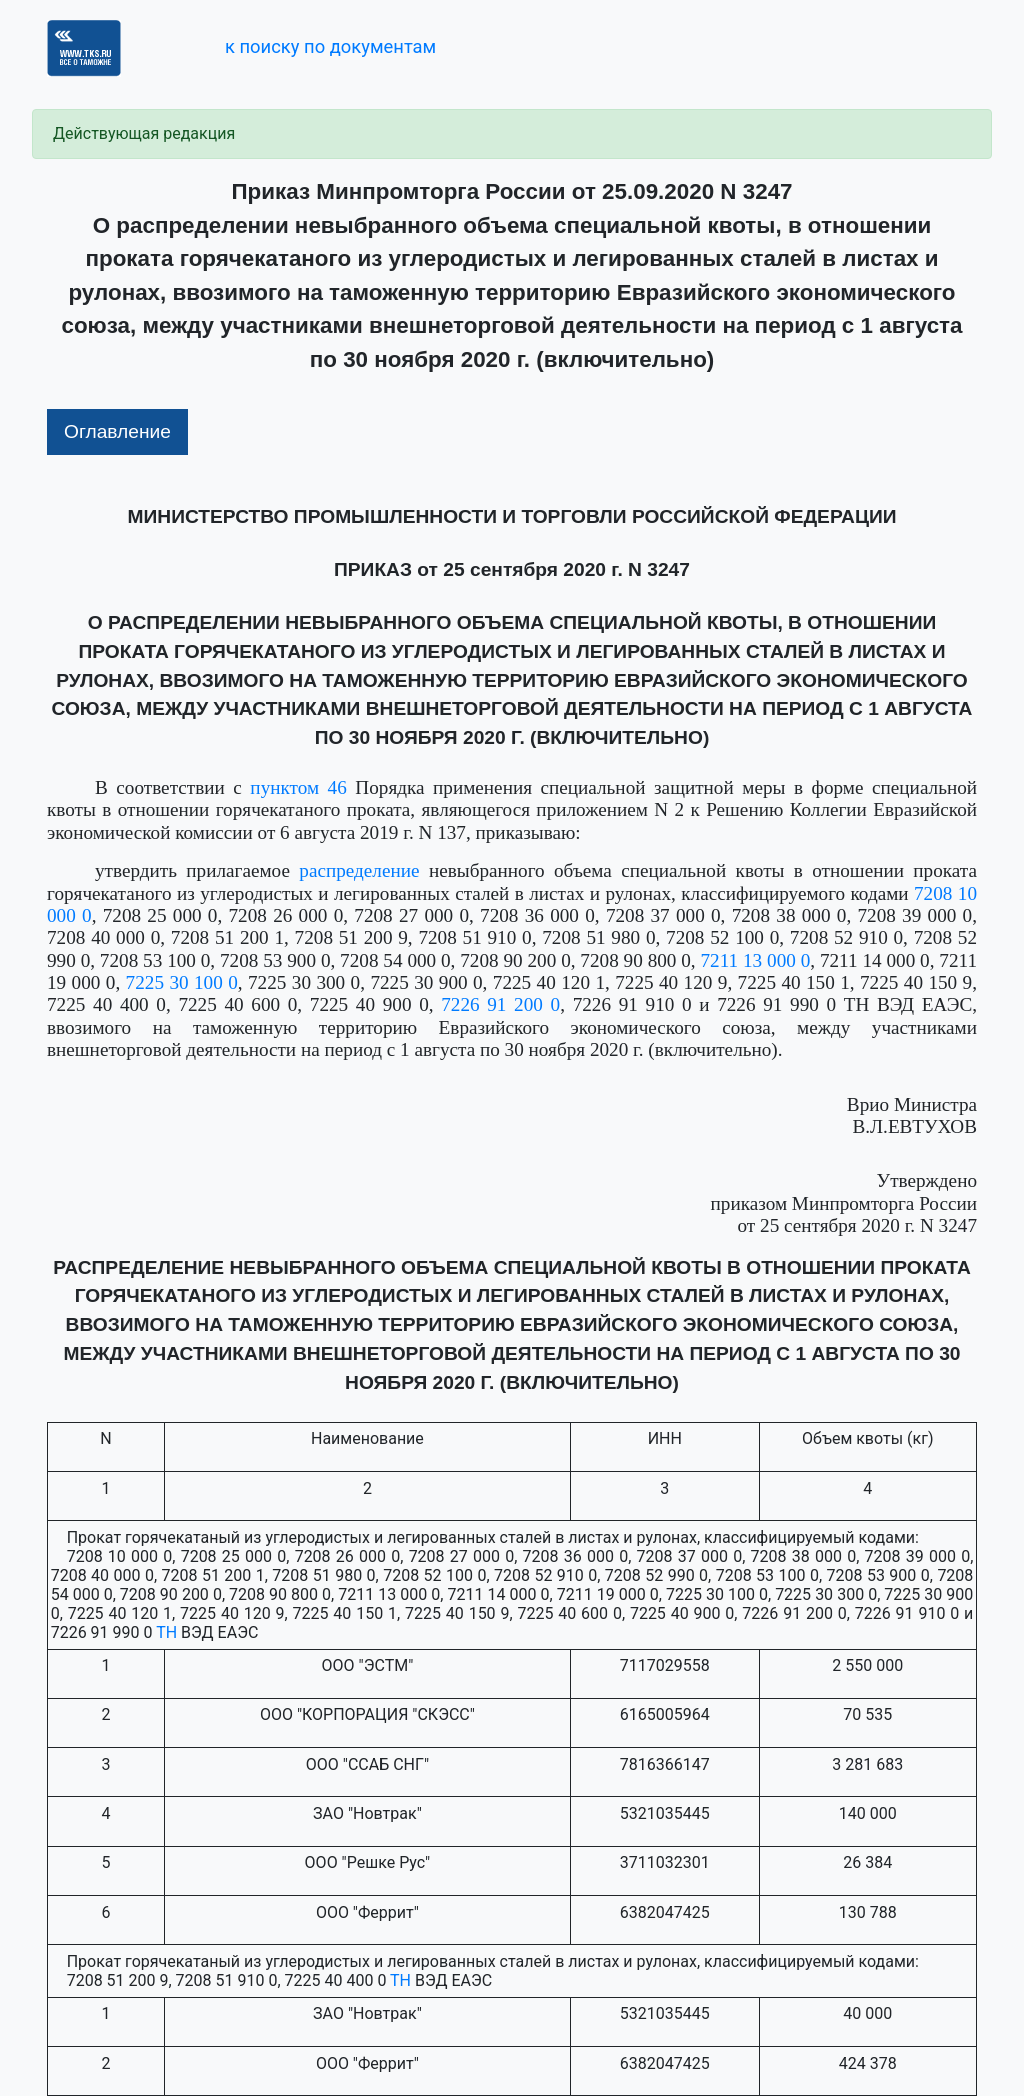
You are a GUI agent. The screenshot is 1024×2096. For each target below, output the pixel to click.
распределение (359, 870)
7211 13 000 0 (756, 960)
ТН (166, 1632)
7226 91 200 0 (500, 1004)
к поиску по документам (330, 46)
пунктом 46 (298, 787)
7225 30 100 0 (182, 982)
